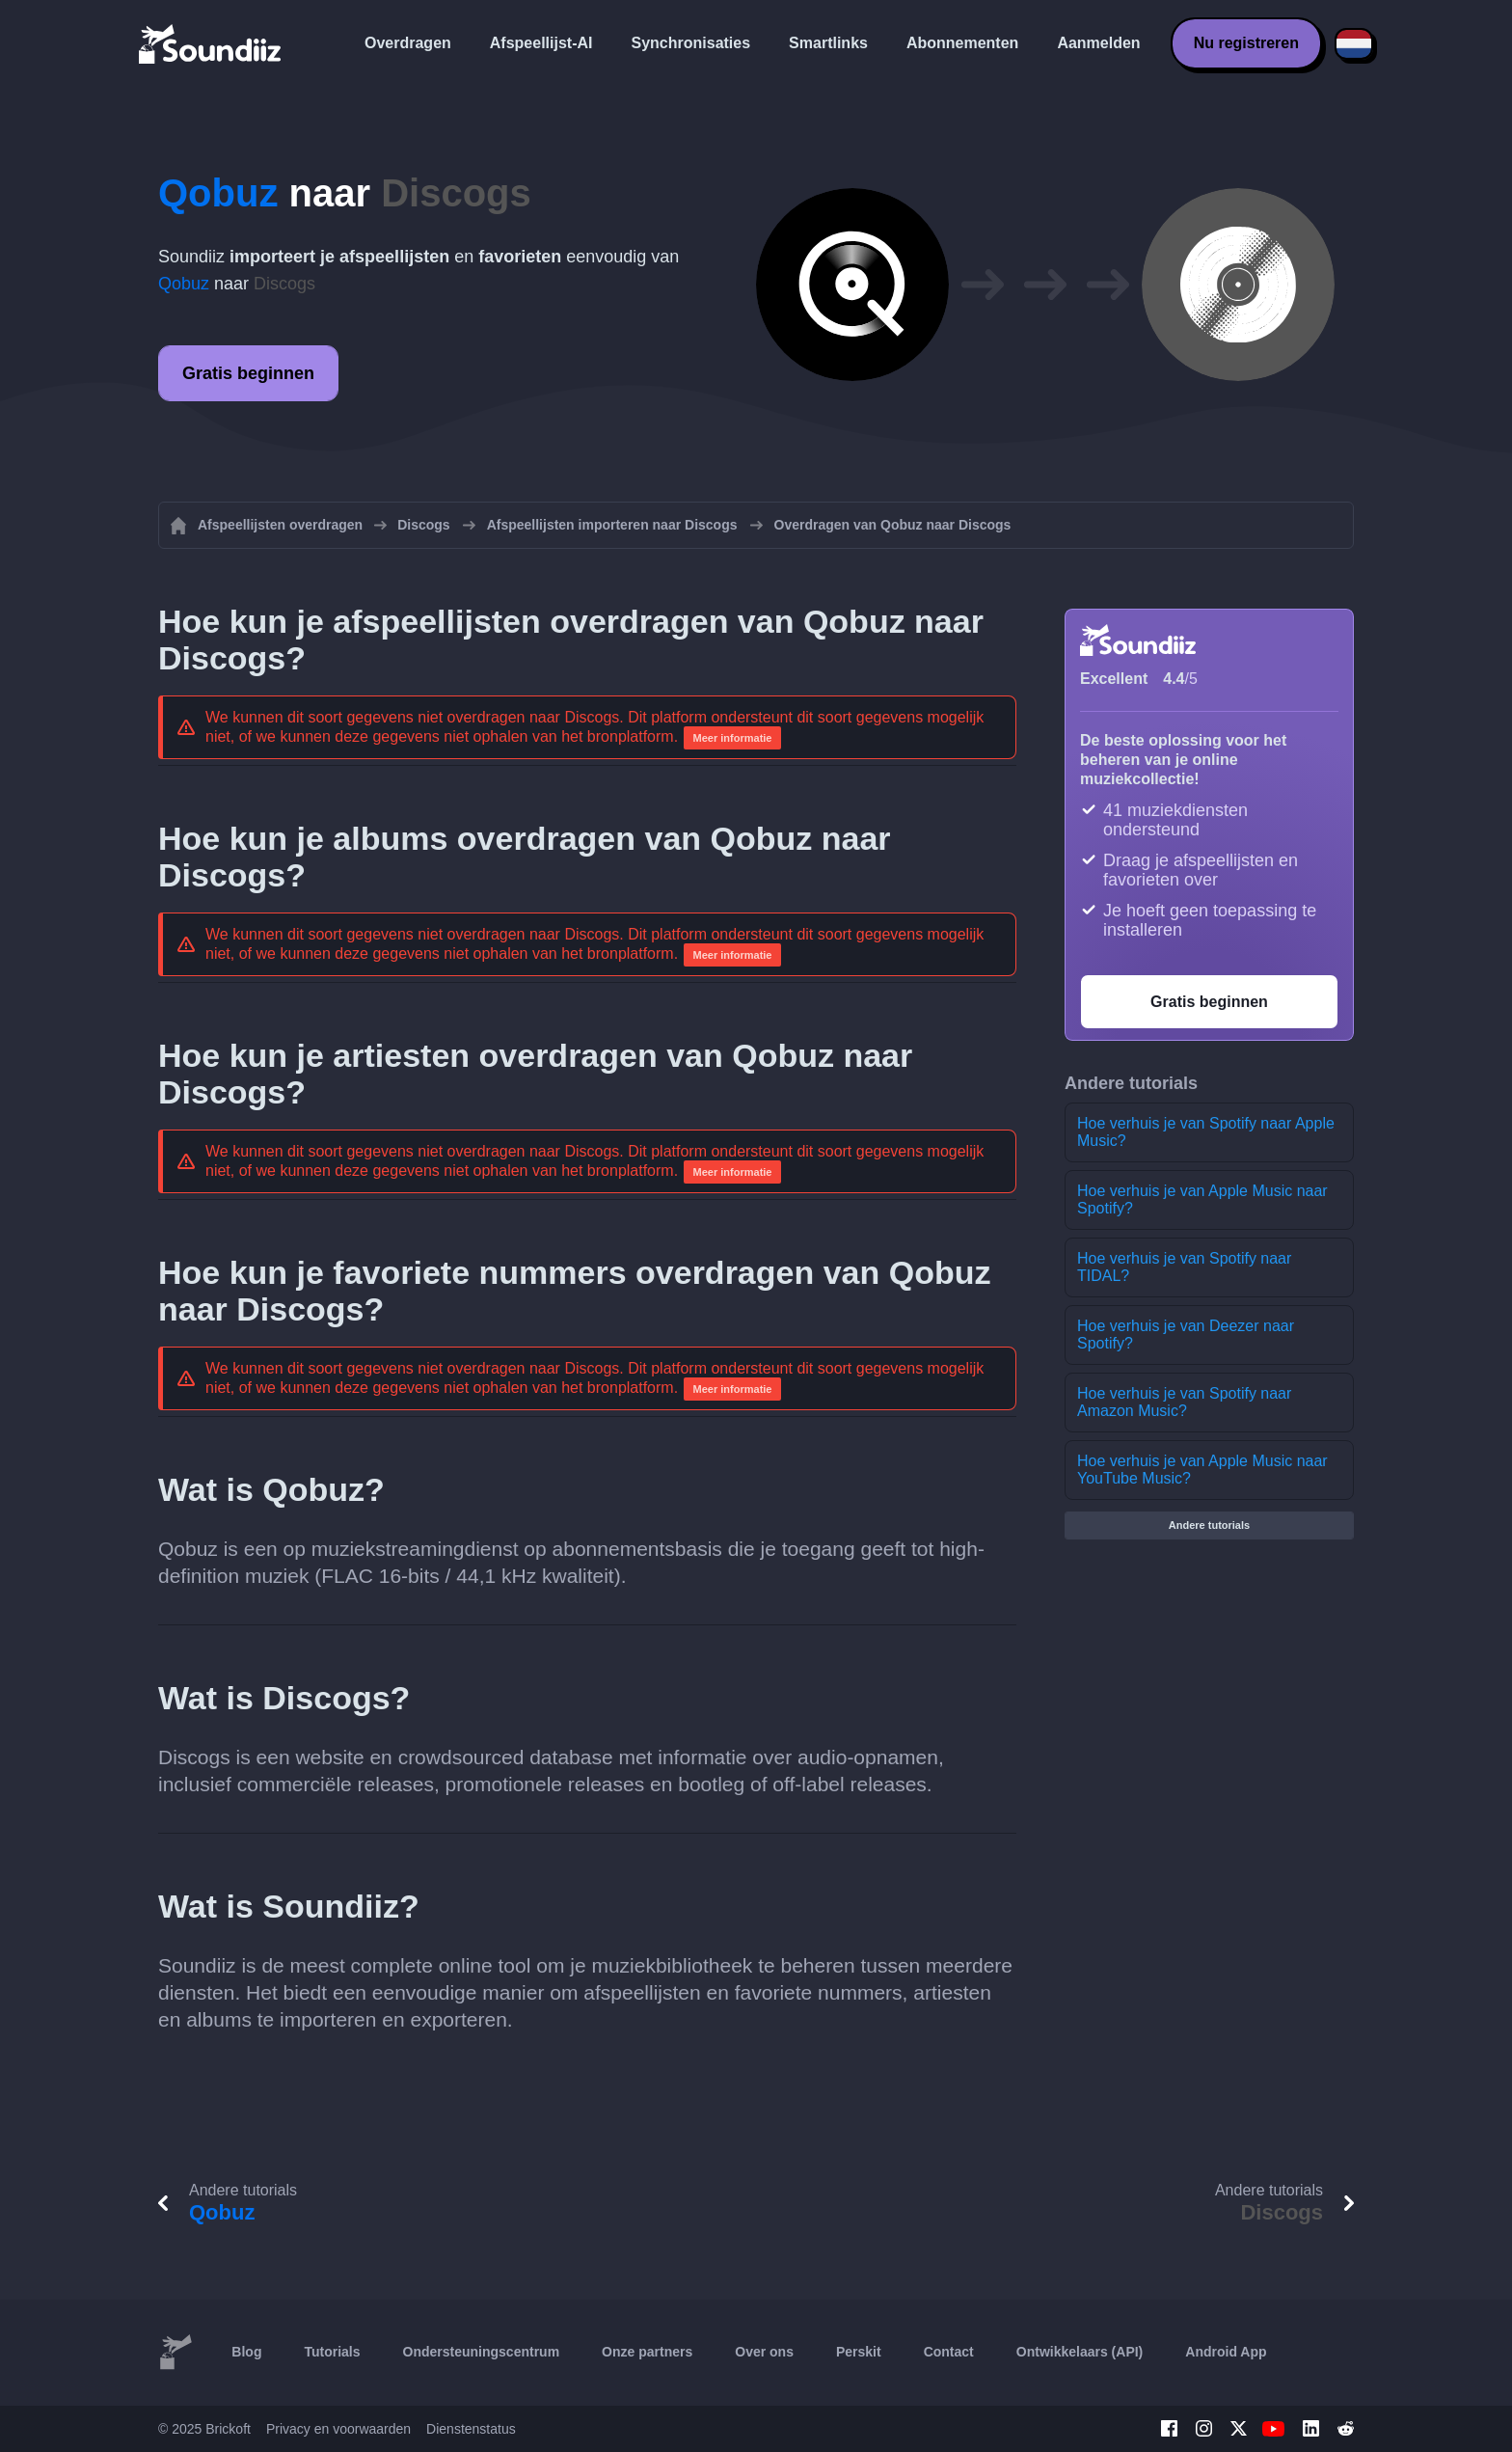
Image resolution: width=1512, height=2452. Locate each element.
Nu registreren (1246, 43)
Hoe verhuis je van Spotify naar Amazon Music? (1184, 1402)
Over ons (764, 2351)
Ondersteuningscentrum (481, 2351)
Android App (1225, 2351)
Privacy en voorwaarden (338, 2429)
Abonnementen (962, 43)
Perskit (858, 2351)
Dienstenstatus (471, 2429)
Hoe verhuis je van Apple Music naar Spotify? (1202, 1199)
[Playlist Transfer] (211, 43)
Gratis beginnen (248, 373)
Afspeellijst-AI (541, 43)
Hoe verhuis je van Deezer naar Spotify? (1185, 1334)
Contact (949, 2351)
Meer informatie (732, 738)
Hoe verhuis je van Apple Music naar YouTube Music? (1202, 1469)
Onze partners (647, 2351)
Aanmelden (1098, 43)
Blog (246, 2351)
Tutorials (332, 2351)
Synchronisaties (691, 43)
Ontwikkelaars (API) (1080, 2351)
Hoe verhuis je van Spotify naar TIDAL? (1184, 1267)
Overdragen (407, 43)
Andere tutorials (1209, 1525)
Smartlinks (828, 43)
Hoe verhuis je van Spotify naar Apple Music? (1206, 1132)
